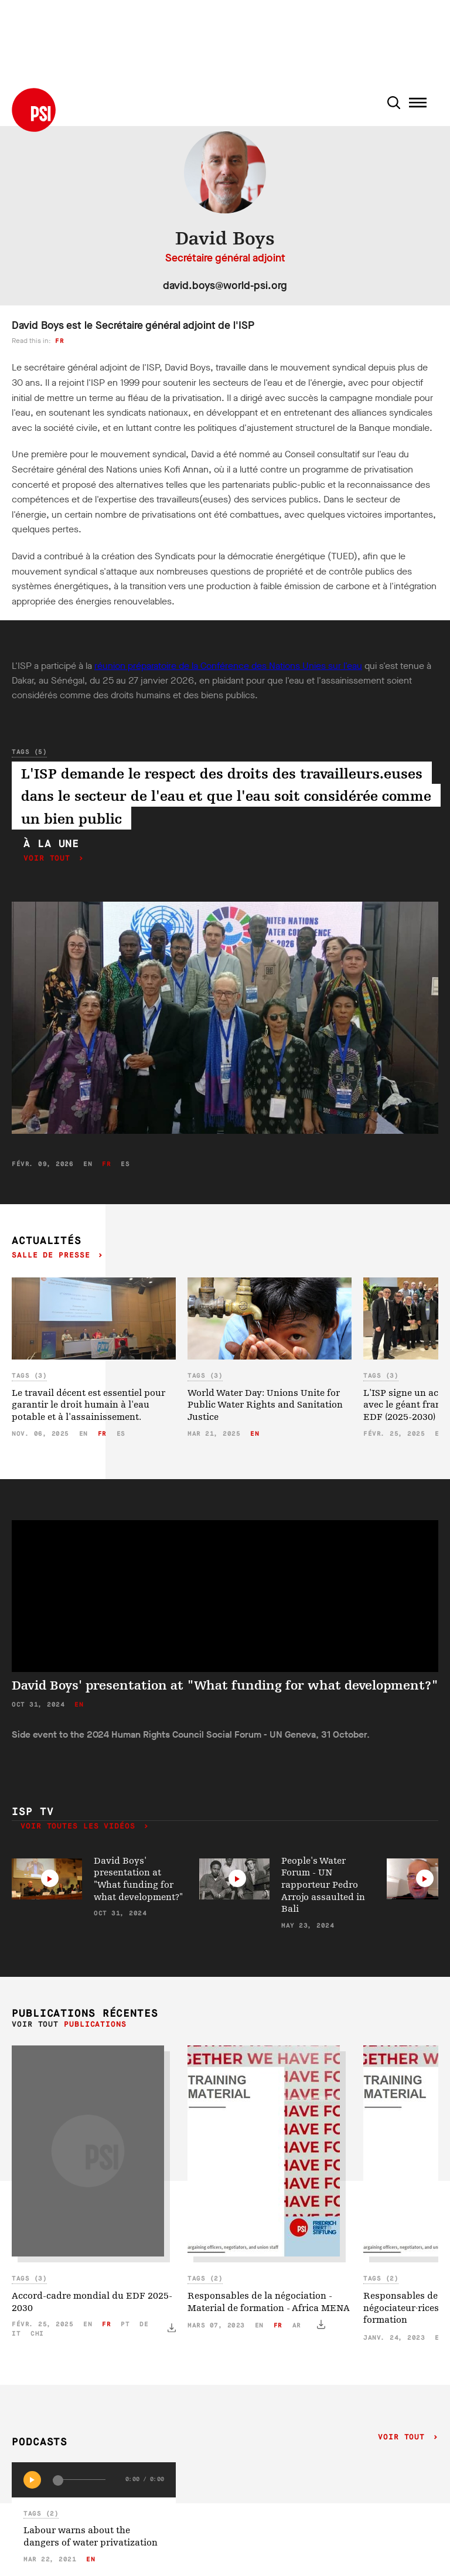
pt (125, 2324)
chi (37, 2333)
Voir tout (49, 858)
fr (59, 341)
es (125, 1164)
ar (296, 2325)
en (87, 1164)
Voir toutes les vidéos (81, 1826)
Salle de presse (53, 1255)
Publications (95, 2024)
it (16, 2333)
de (143, 2324)
